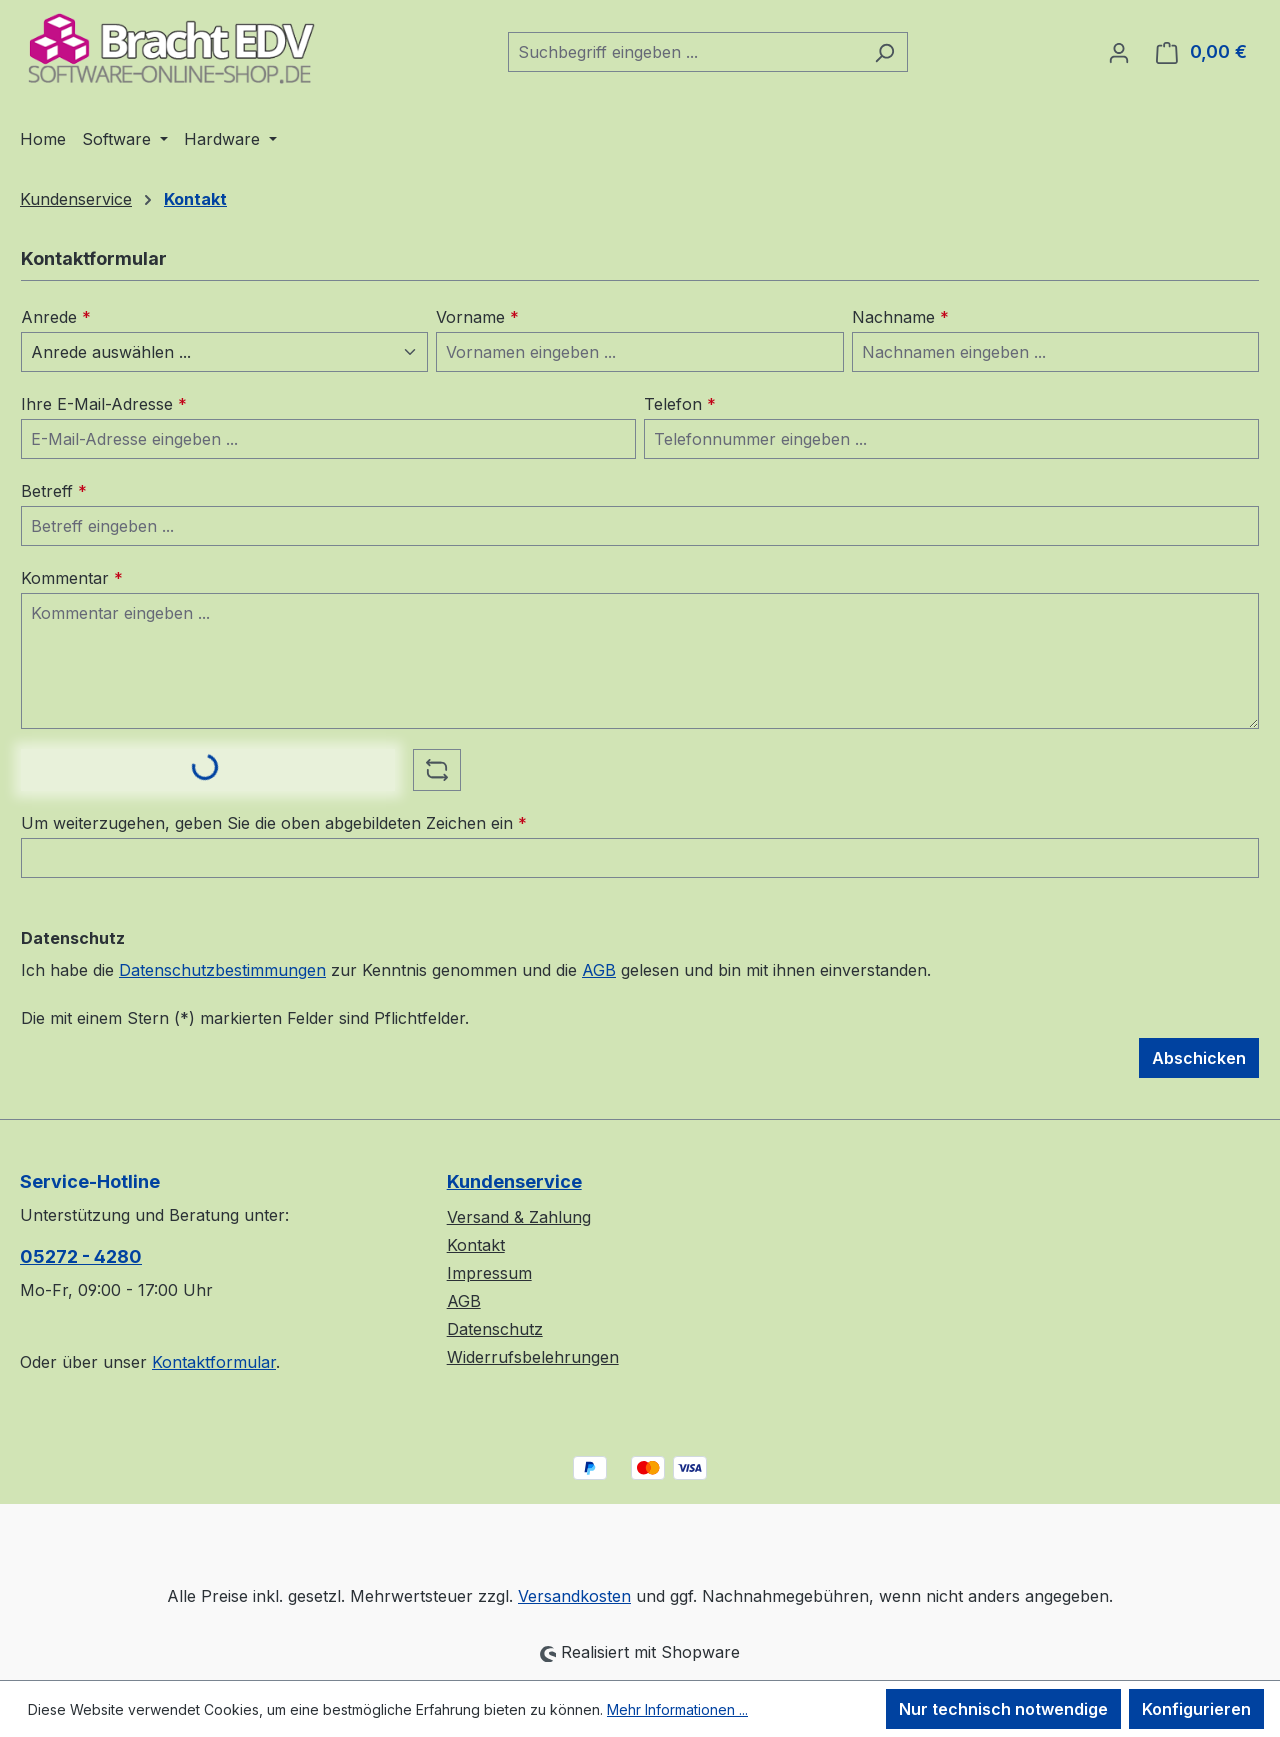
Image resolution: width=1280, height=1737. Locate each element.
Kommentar (72, 578)
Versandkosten (574, 1596)
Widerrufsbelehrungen (533, 1357)
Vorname (477, 317)
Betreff (54, 491)
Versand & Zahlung (519, 1217)
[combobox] (685, 52)
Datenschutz (495, 1329)
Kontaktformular (214, 1362)
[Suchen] (884, 52)
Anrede (56, 317)
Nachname (900, 317)
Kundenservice (514, 1181)
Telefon (680, 404)
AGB (599, 970)
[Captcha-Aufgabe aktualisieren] (437, 770)
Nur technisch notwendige (1003, 1709)
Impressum (489, 1273)
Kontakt (476, 1245)
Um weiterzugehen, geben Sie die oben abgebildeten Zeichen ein (274, 823)
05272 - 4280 (81, 1256)
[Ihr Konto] (1119, 52)
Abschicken (1199, 1058)
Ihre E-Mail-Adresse (104, 404)
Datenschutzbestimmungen (222, 970)
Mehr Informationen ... (677, 1709)
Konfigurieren (1196, 1709)
